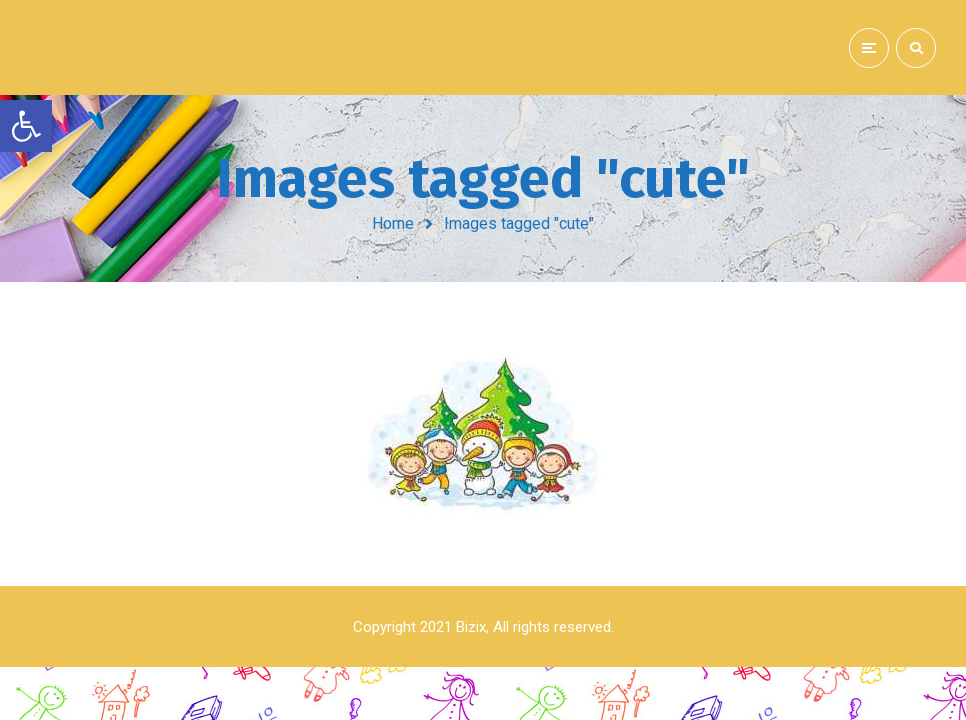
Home (393, 223)
